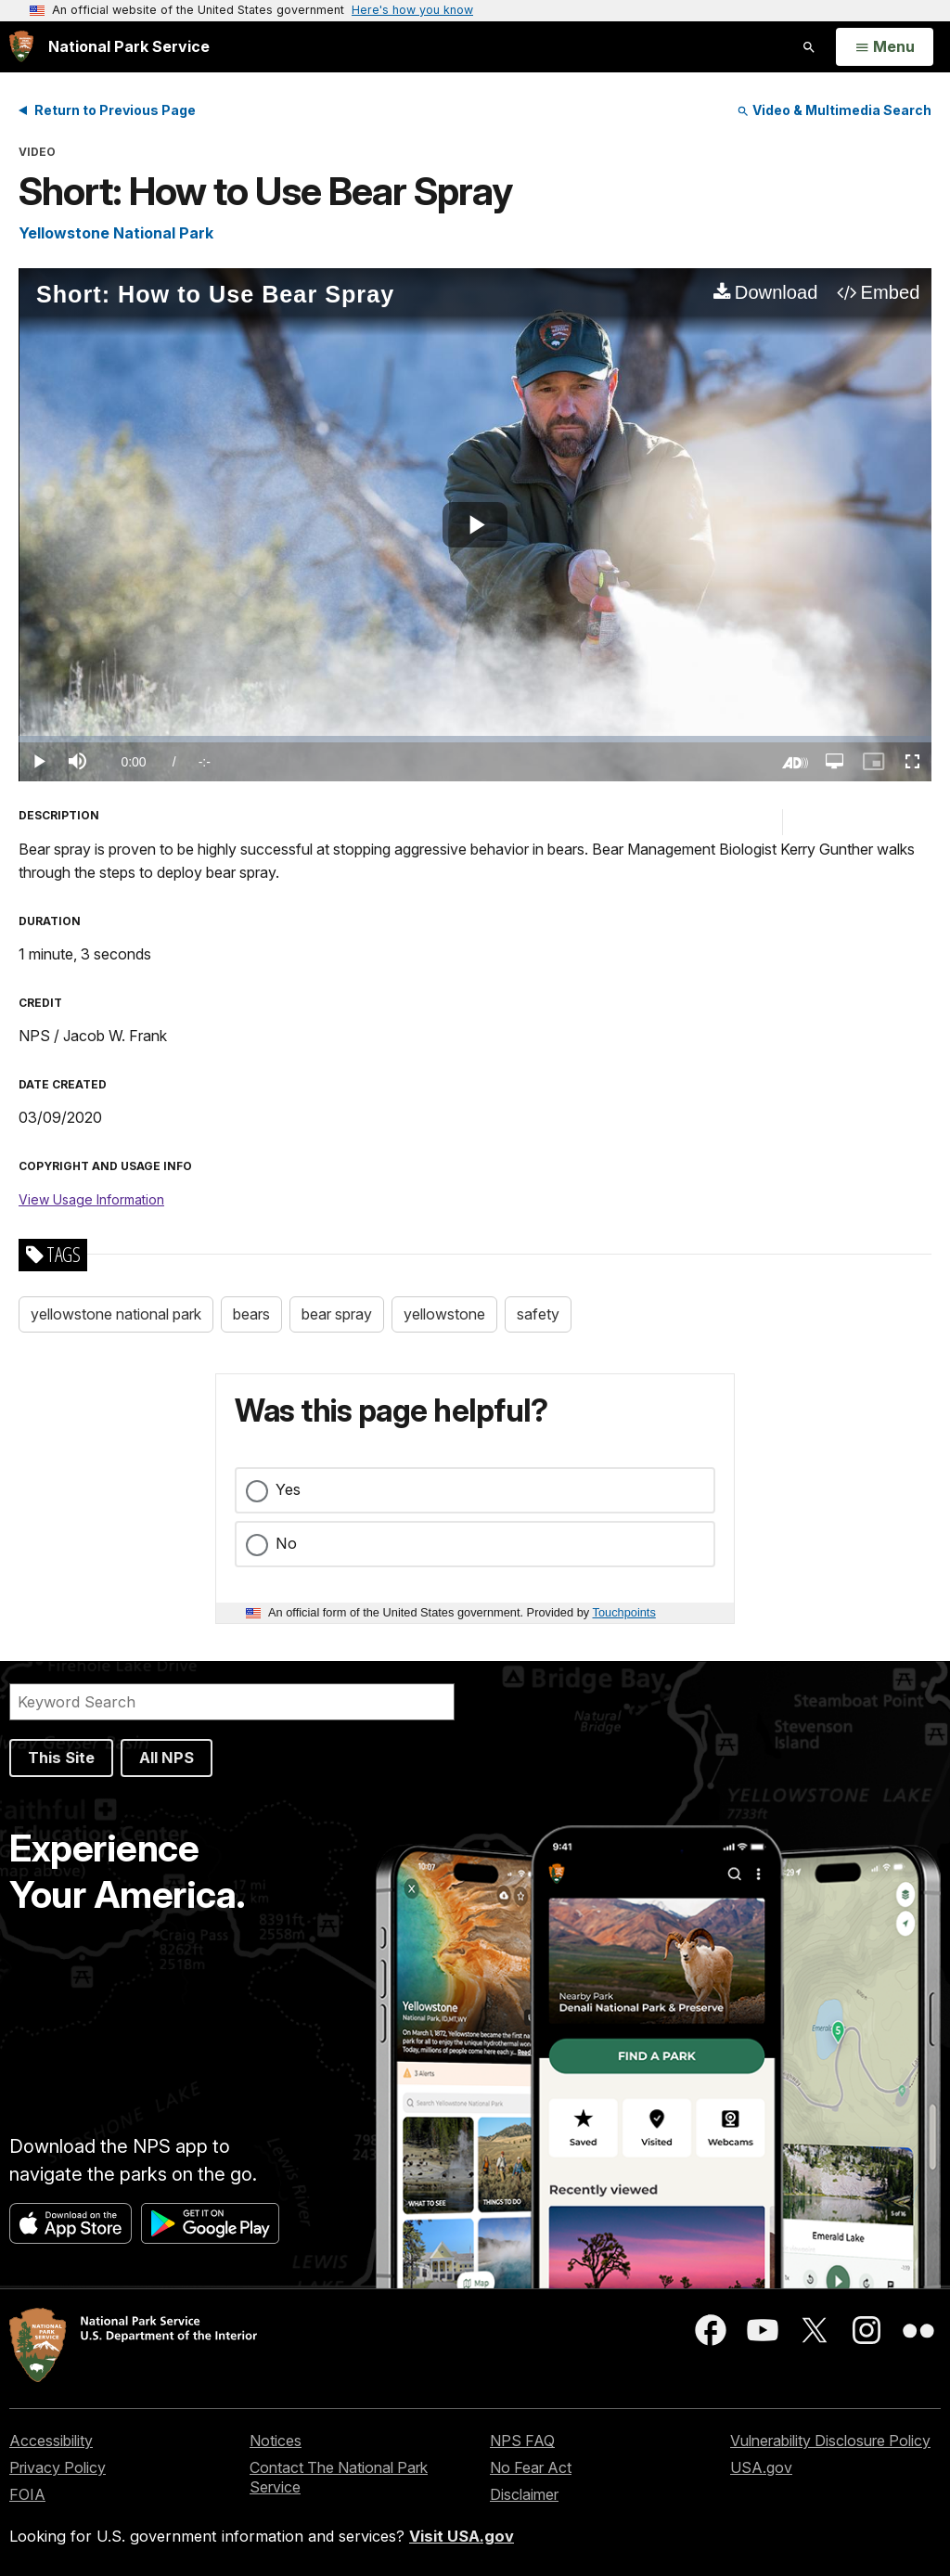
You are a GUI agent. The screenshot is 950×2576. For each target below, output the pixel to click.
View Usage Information (91, 1199)
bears (251, 1314)
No (286, 1543)
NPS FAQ (522, 2440)
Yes (288, 1489)
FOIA (27, 2494)
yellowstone (444, 1314)
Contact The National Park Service (339, 2477)
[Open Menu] (884, 47)
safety (538, 1314)
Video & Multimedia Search (834, 110)
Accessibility (51, 2440)
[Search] (232, 1701)
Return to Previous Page (115, 110)
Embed (890, 292)
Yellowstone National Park (116, 233)
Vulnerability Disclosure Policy (830, 2440)
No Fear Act (530, 2467)
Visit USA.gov (461, 2536)
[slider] (475, 739)
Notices (276, 2440)
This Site (61, 1757)
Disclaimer (524, 2494)
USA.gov (761, 2467)
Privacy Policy (57, 2467)
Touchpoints (624, 1612)
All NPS (166, 1757)
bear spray (337, 1314)
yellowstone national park (116, 1314)
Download (776, 292)
